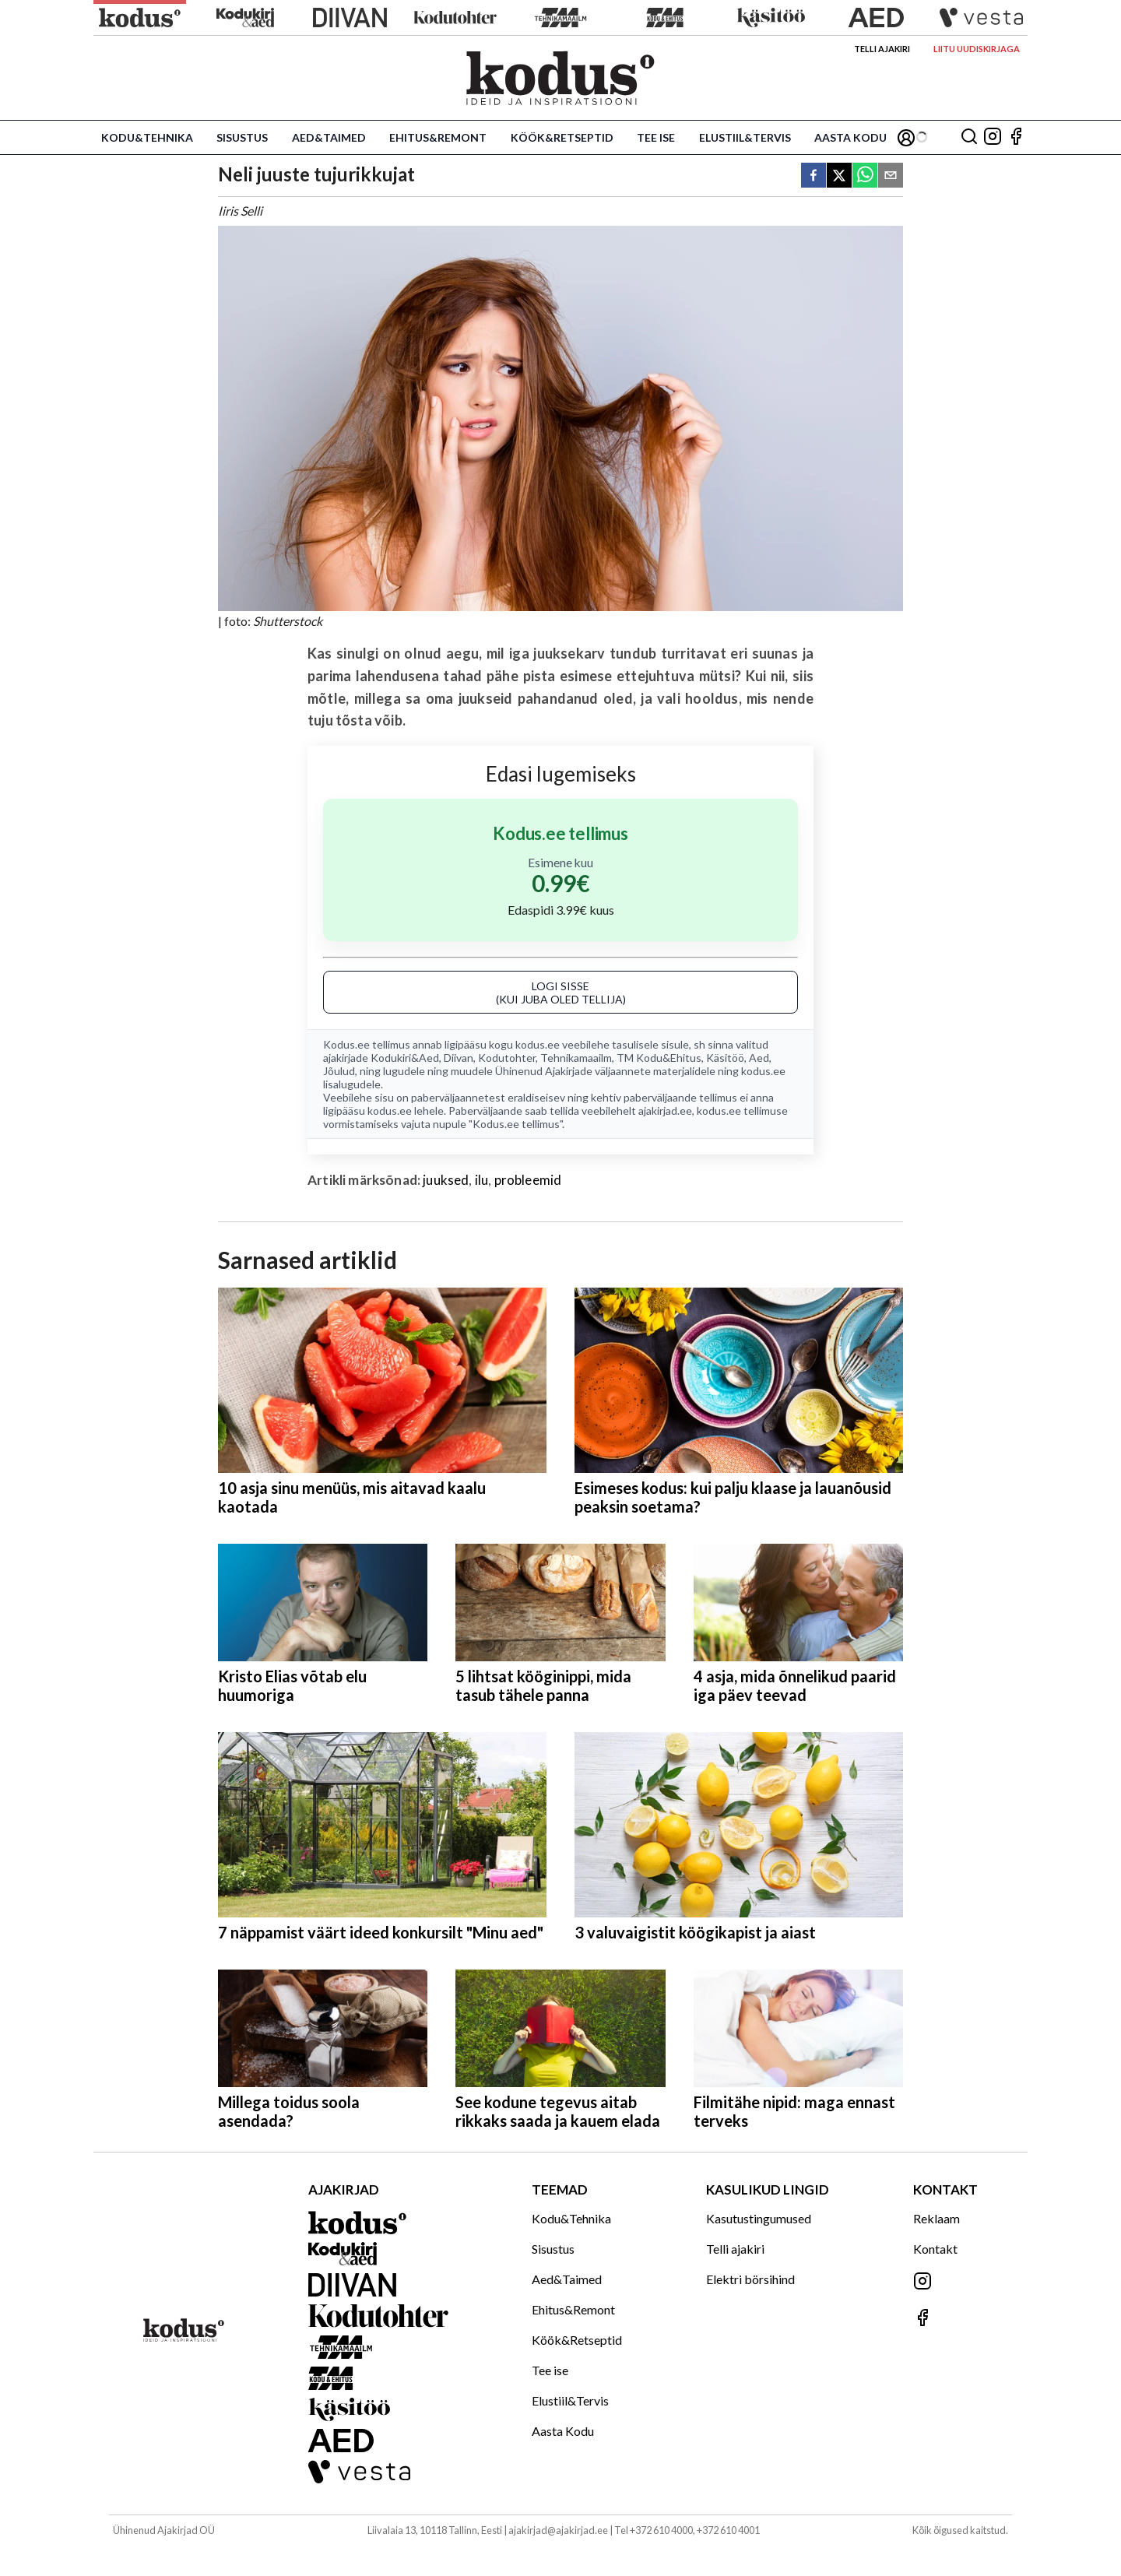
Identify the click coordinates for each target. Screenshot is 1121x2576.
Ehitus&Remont (438, 137)
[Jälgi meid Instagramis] (992, 137)
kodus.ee (537, 1044)
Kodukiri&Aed (405, 1057)
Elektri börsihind (750, 2279)
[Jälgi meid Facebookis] (1016, 137)
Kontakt (935, 2248)
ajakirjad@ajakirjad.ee (558, 2530)
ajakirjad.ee (665, 1110)
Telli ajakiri (882, 49)
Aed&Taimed (329, 137)
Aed (759, 1057)
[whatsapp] (864, 176)
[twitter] (839, 176)
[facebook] (813, 176)
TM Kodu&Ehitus (659, 1057)
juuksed (446, 1180)
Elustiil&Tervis (745, 137)
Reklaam (936, 2218)
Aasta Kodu (850, 137)
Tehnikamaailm (576, 1057)
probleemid (528, 1180)
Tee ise (656, 137)
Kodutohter (507, 1057)
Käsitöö (725, 1057)
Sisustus (242, 137)
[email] (890, 176)
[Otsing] (969, 137)
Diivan (458, 1057)
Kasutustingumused (758, 2218)
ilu (482, 1180)
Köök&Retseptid (562, 137)
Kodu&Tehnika (147, 137)
